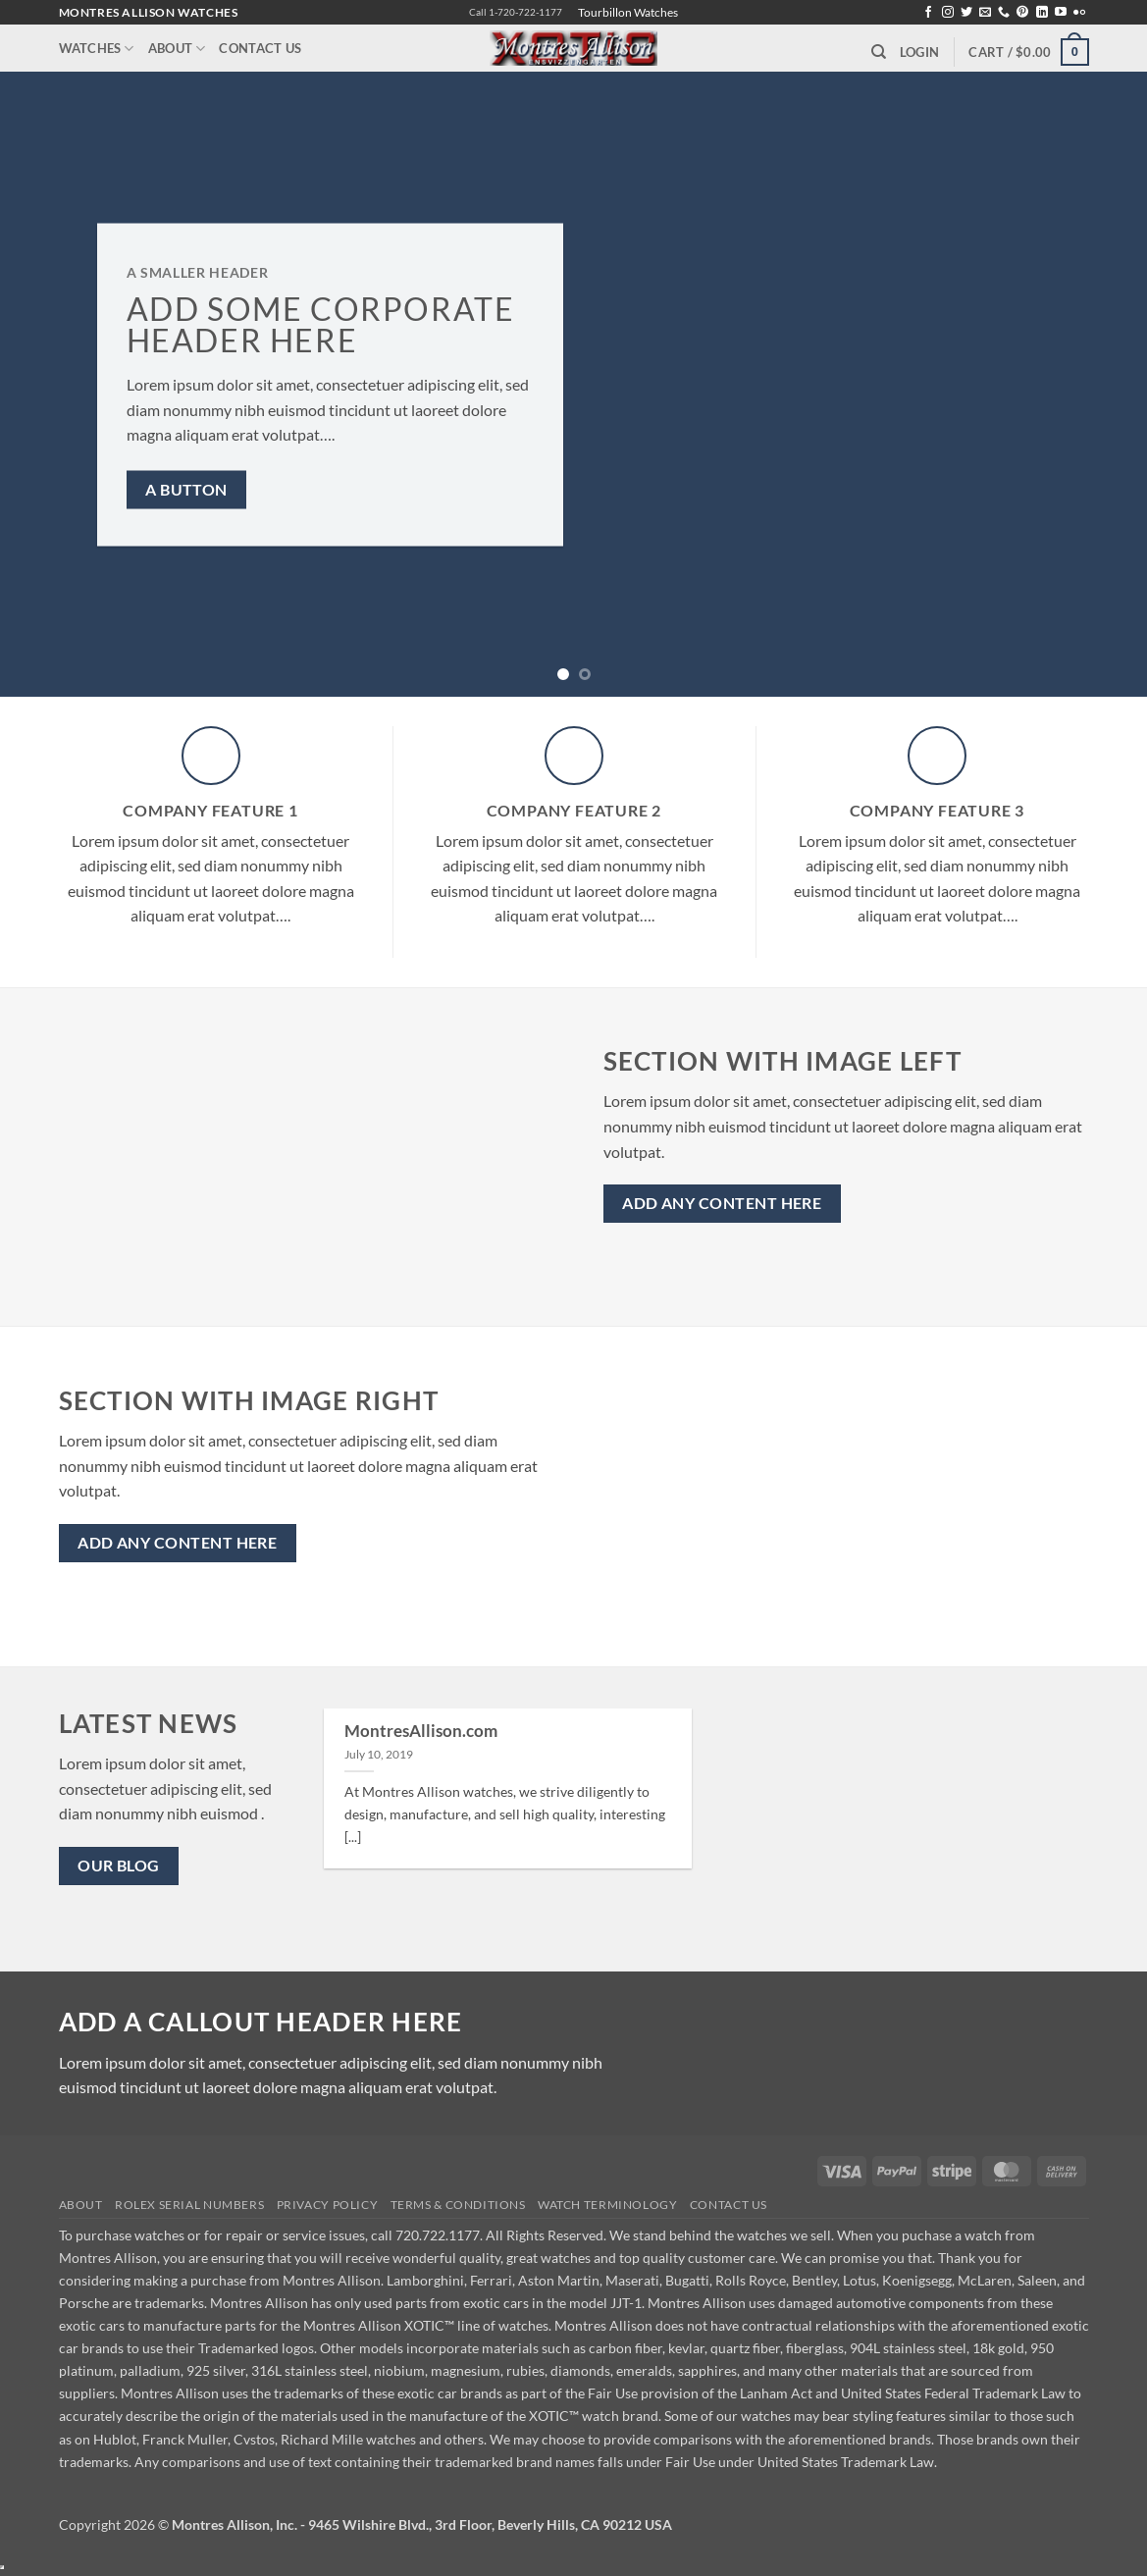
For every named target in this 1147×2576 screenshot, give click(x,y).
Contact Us (260, 48)
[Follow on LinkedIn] (1042, 13)
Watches (96, 48)
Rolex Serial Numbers (189, 2204)
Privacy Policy (328, 2204)
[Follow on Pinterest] (1022, 13)
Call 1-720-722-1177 (515, 12)
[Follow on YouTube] (1061, 13)
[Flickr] (1079, 13)
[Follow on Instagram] (948, 13)
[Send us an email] (985, 13)
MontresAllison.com (420, 1731)
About (177, 48)
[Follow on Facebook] (928, 13)
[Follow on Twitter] (966, 13)
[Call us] (1004, 13)
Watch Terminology (607, 2204)
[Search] (878, 52)
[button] (919, 52)
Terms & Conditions (458, 2204)
